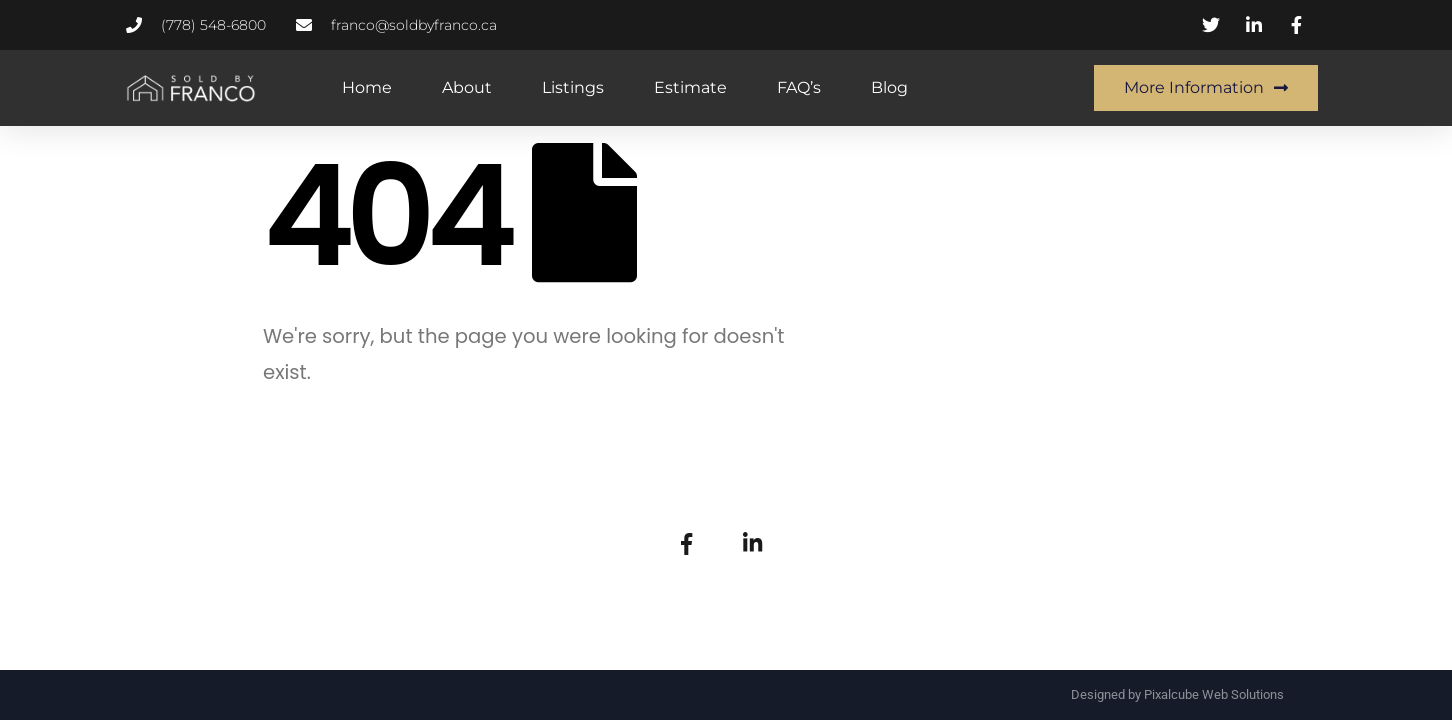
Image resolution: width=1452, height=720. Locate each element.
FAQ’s (799, 87)
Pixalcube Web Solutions (1214, 694)
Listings (573, 87)
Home (367, 87)
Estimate (690, 87)
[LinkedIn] (753, 542)
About (467, 87)
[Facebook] (686, 542)
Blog (889, 87)
